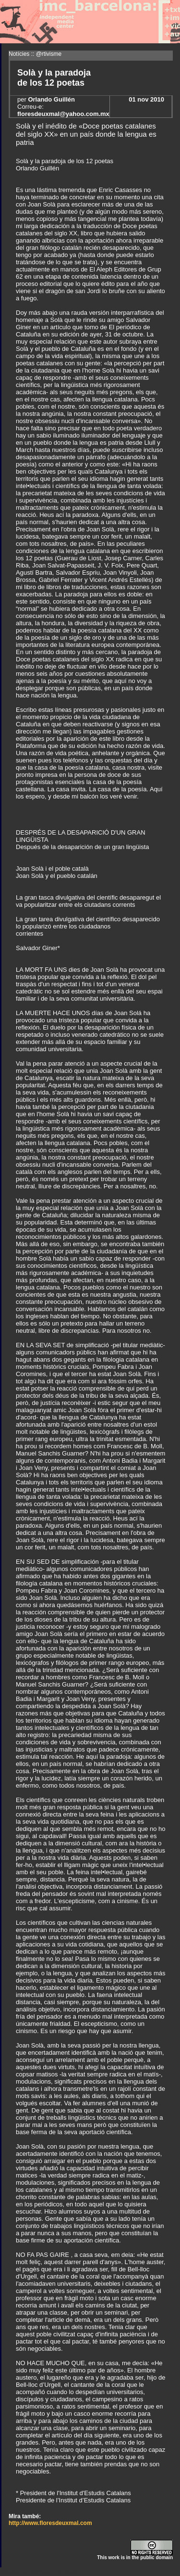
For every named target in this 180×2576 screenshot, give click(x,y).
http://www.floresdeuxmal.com (50, 2523)
